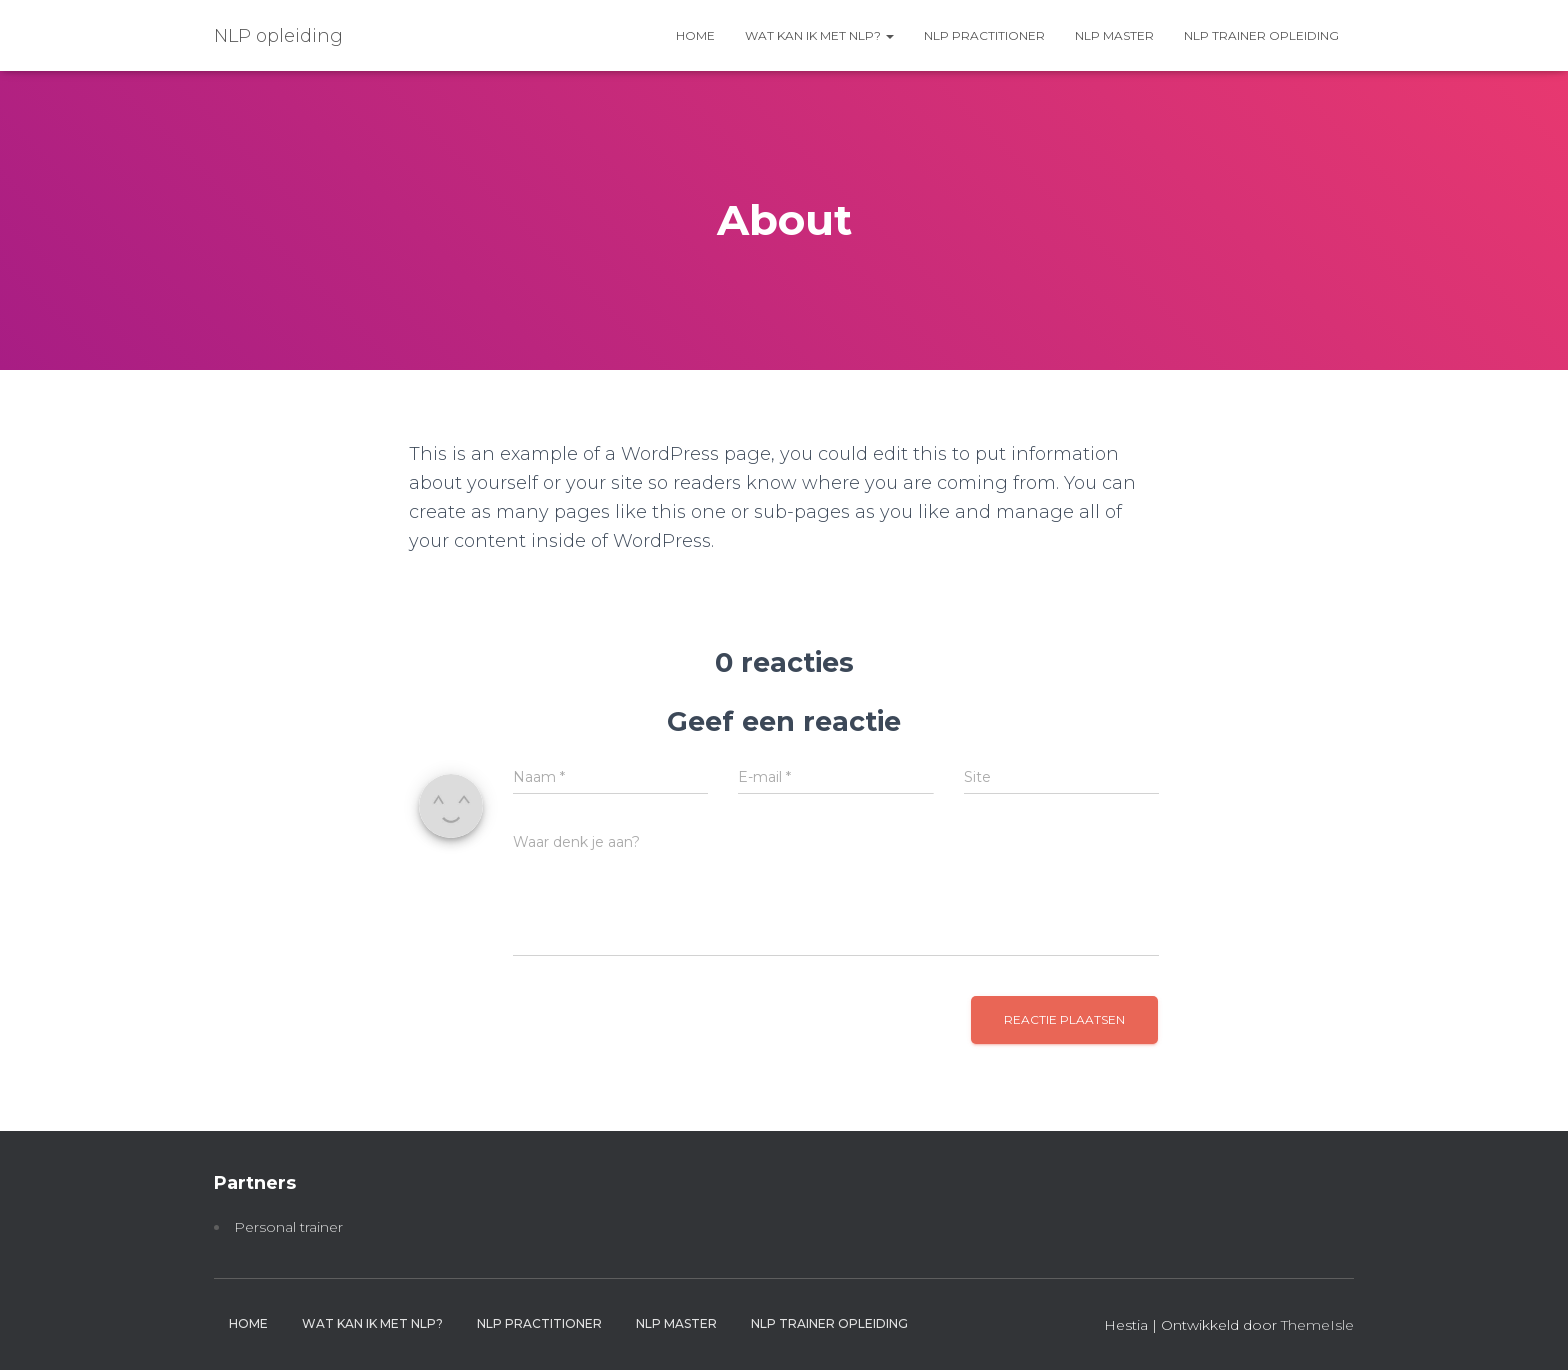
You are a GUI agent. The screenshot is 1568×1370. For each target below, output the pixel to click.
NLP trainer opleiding (1261, 35)
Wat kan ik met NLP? (819, 35)
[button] (889, 35)
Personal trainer (288, 1227)
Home (695, 35)
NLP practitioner (984, 35)
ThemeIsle (1317, 1325)
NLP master (1114, 35)
